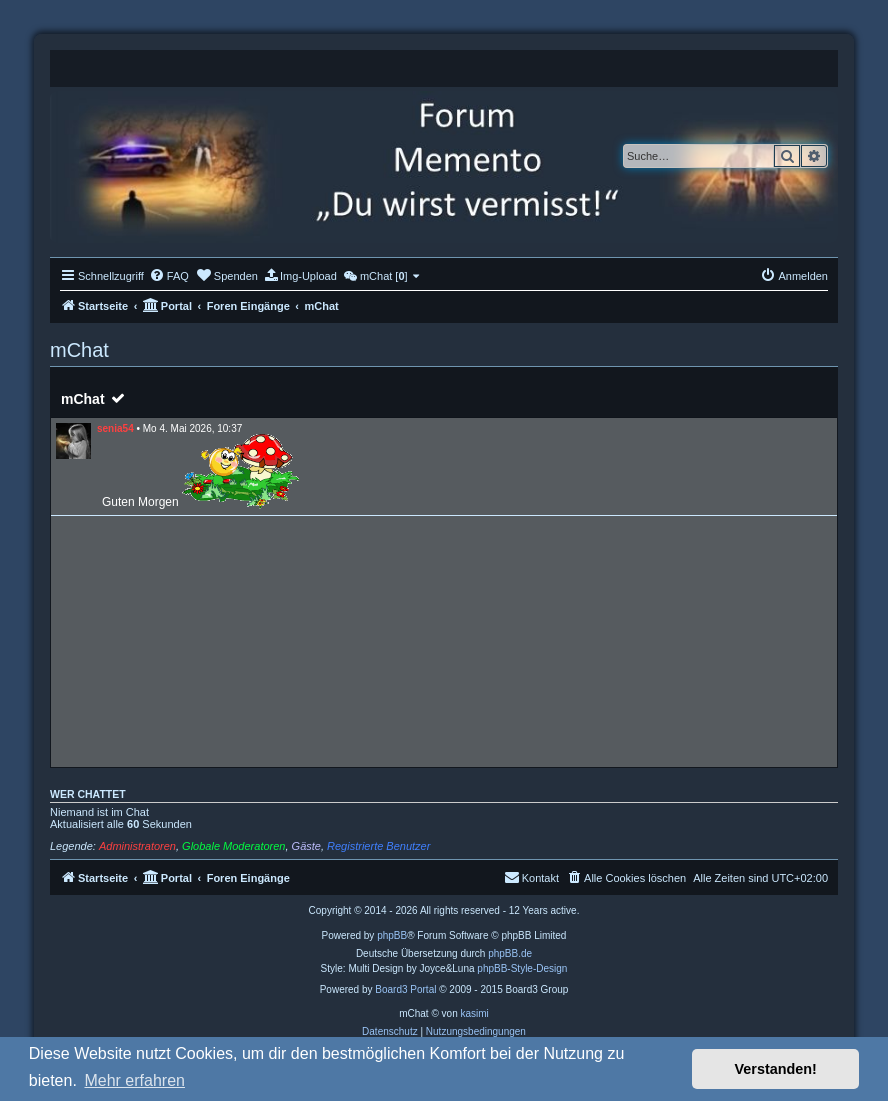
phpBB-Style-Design (522, 968)
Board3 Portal (405, 989)
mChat (83, 399)
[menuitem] (169, 276)
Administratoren (137, 846)
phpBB (392, 935)
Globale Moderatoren (233, 846)
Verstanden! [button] (776, 1069)
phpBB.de (510, 953)
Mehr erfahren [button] (134, 1080)
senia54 (115, 428)
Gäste (306, 846)
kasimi (474, 1013)
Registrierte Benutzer (378, 846)
